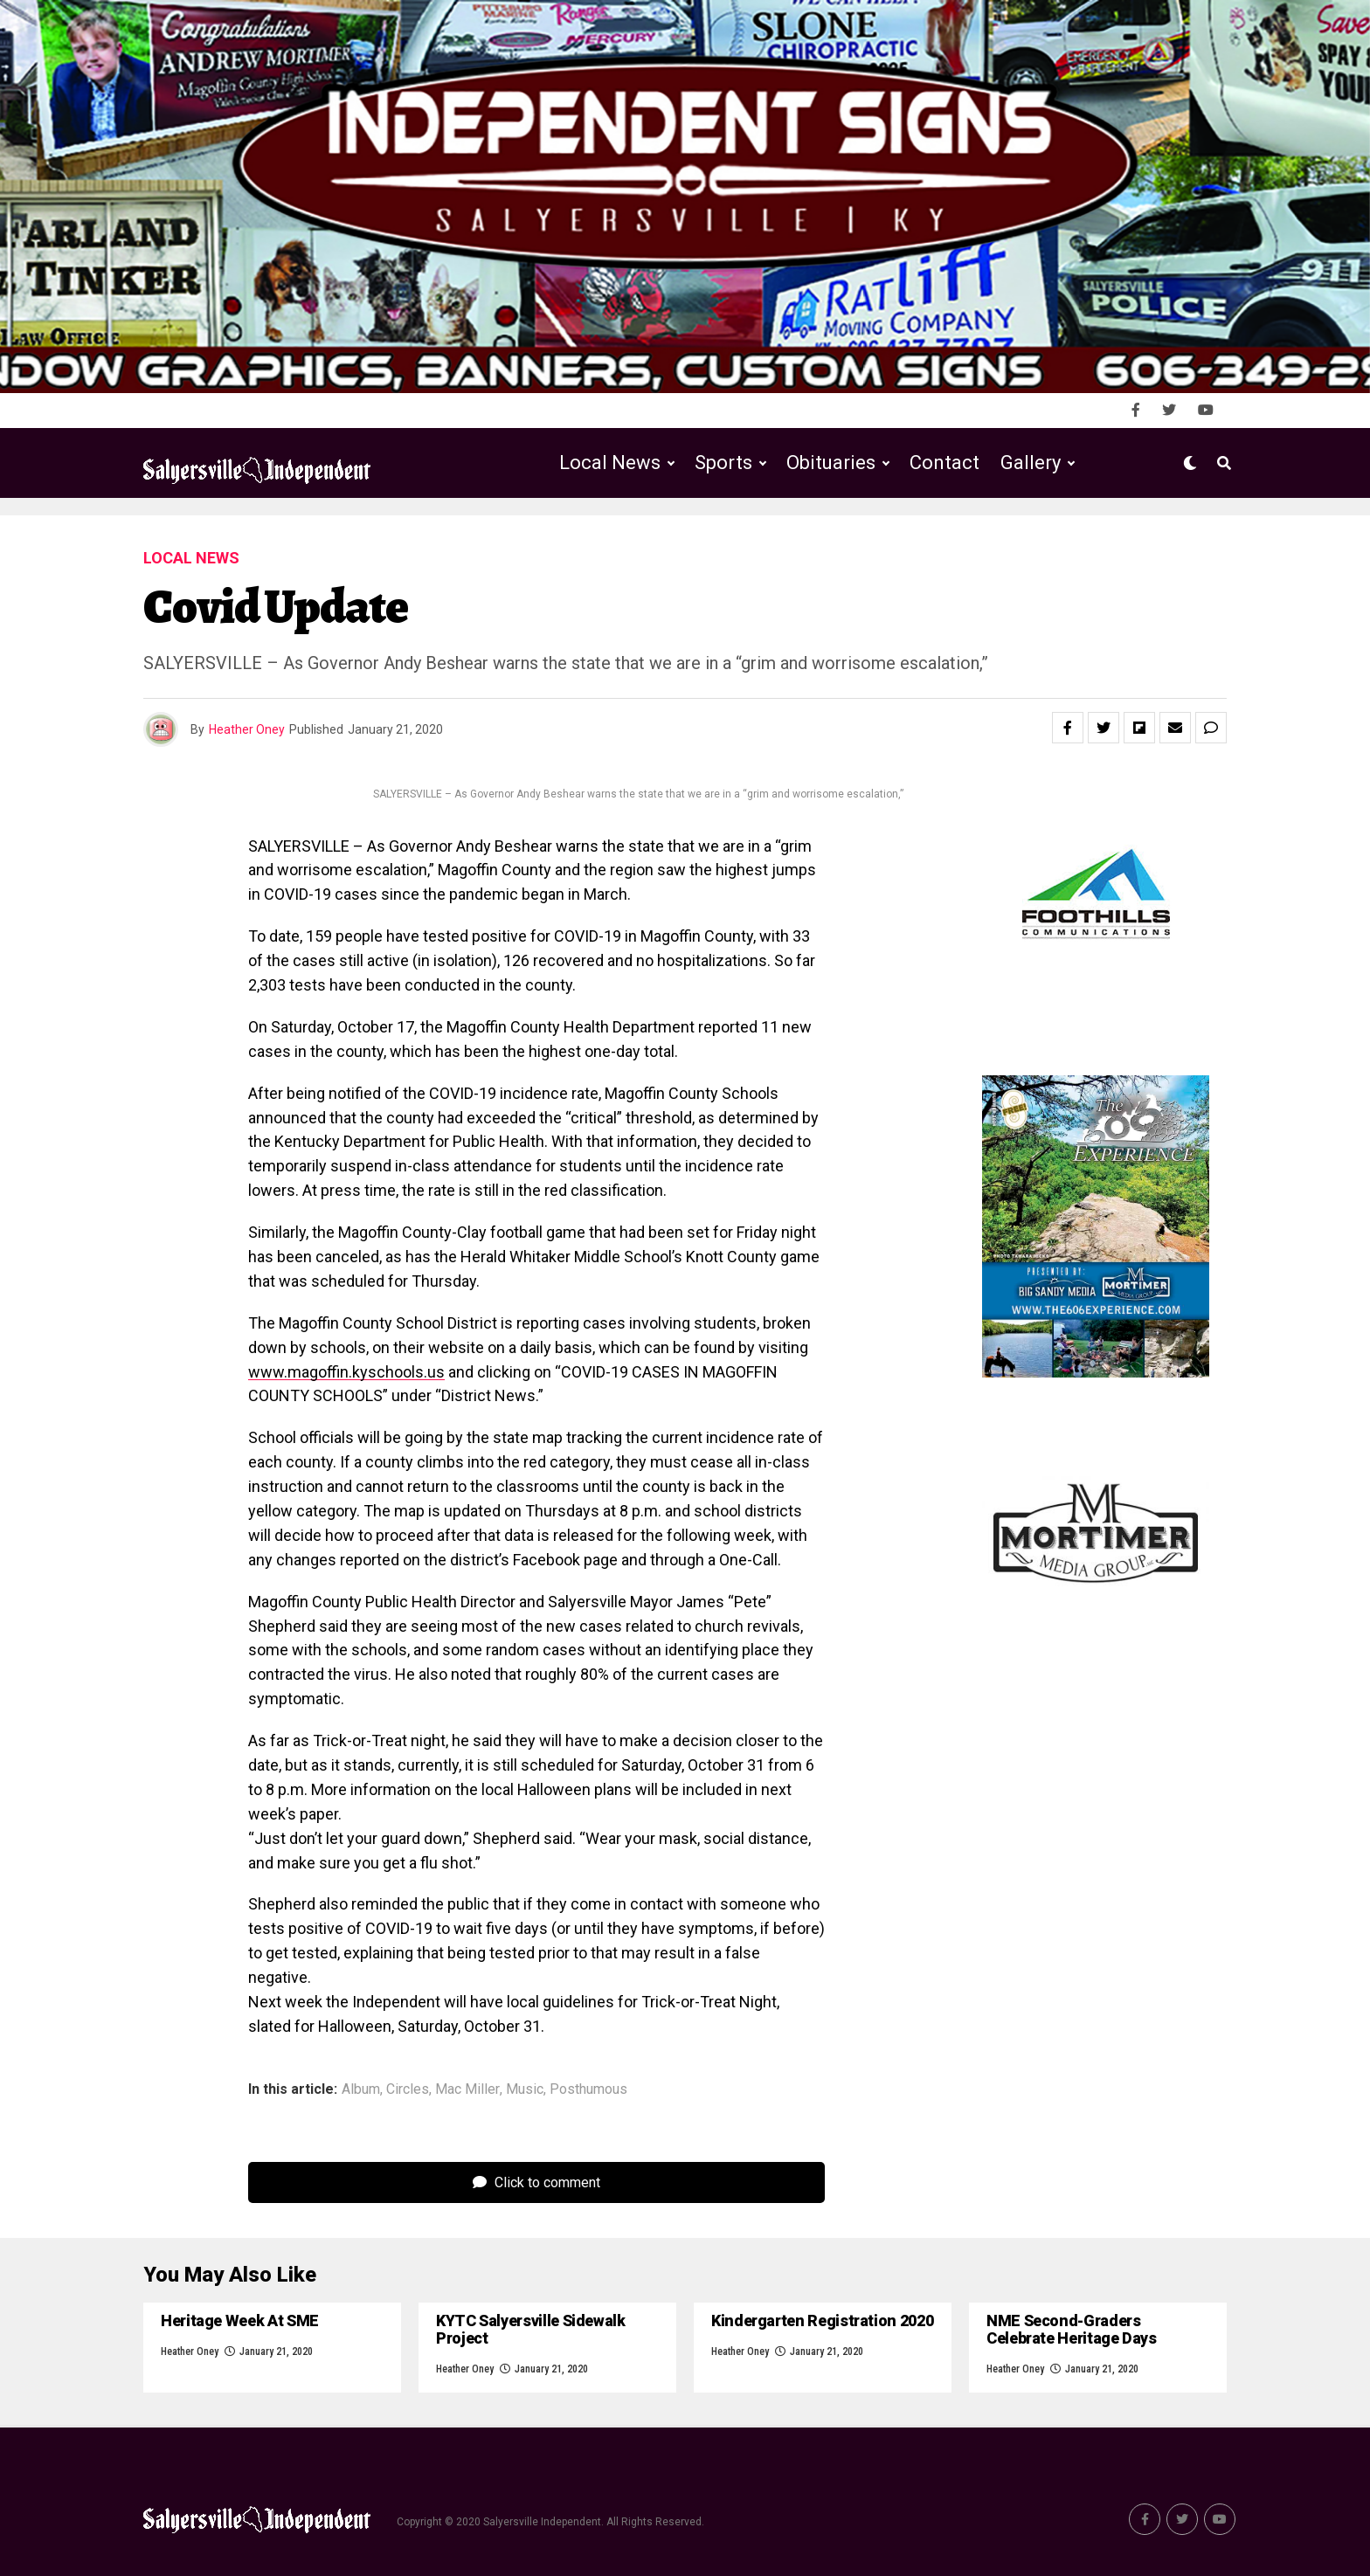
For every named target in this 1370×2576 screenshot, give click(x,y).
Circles (407, 2089)
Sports (723, 462)
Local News (610, 462)
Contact (944, 462)
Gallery (1030, 462)
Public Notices (814, 535)
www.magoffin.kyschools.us (346, 1372)
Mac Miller (467, 2089)
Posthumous (588, 2089)
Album (361, 2089)
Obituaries (830, 462)
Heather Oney (247, 729)
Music (524, 2089)
